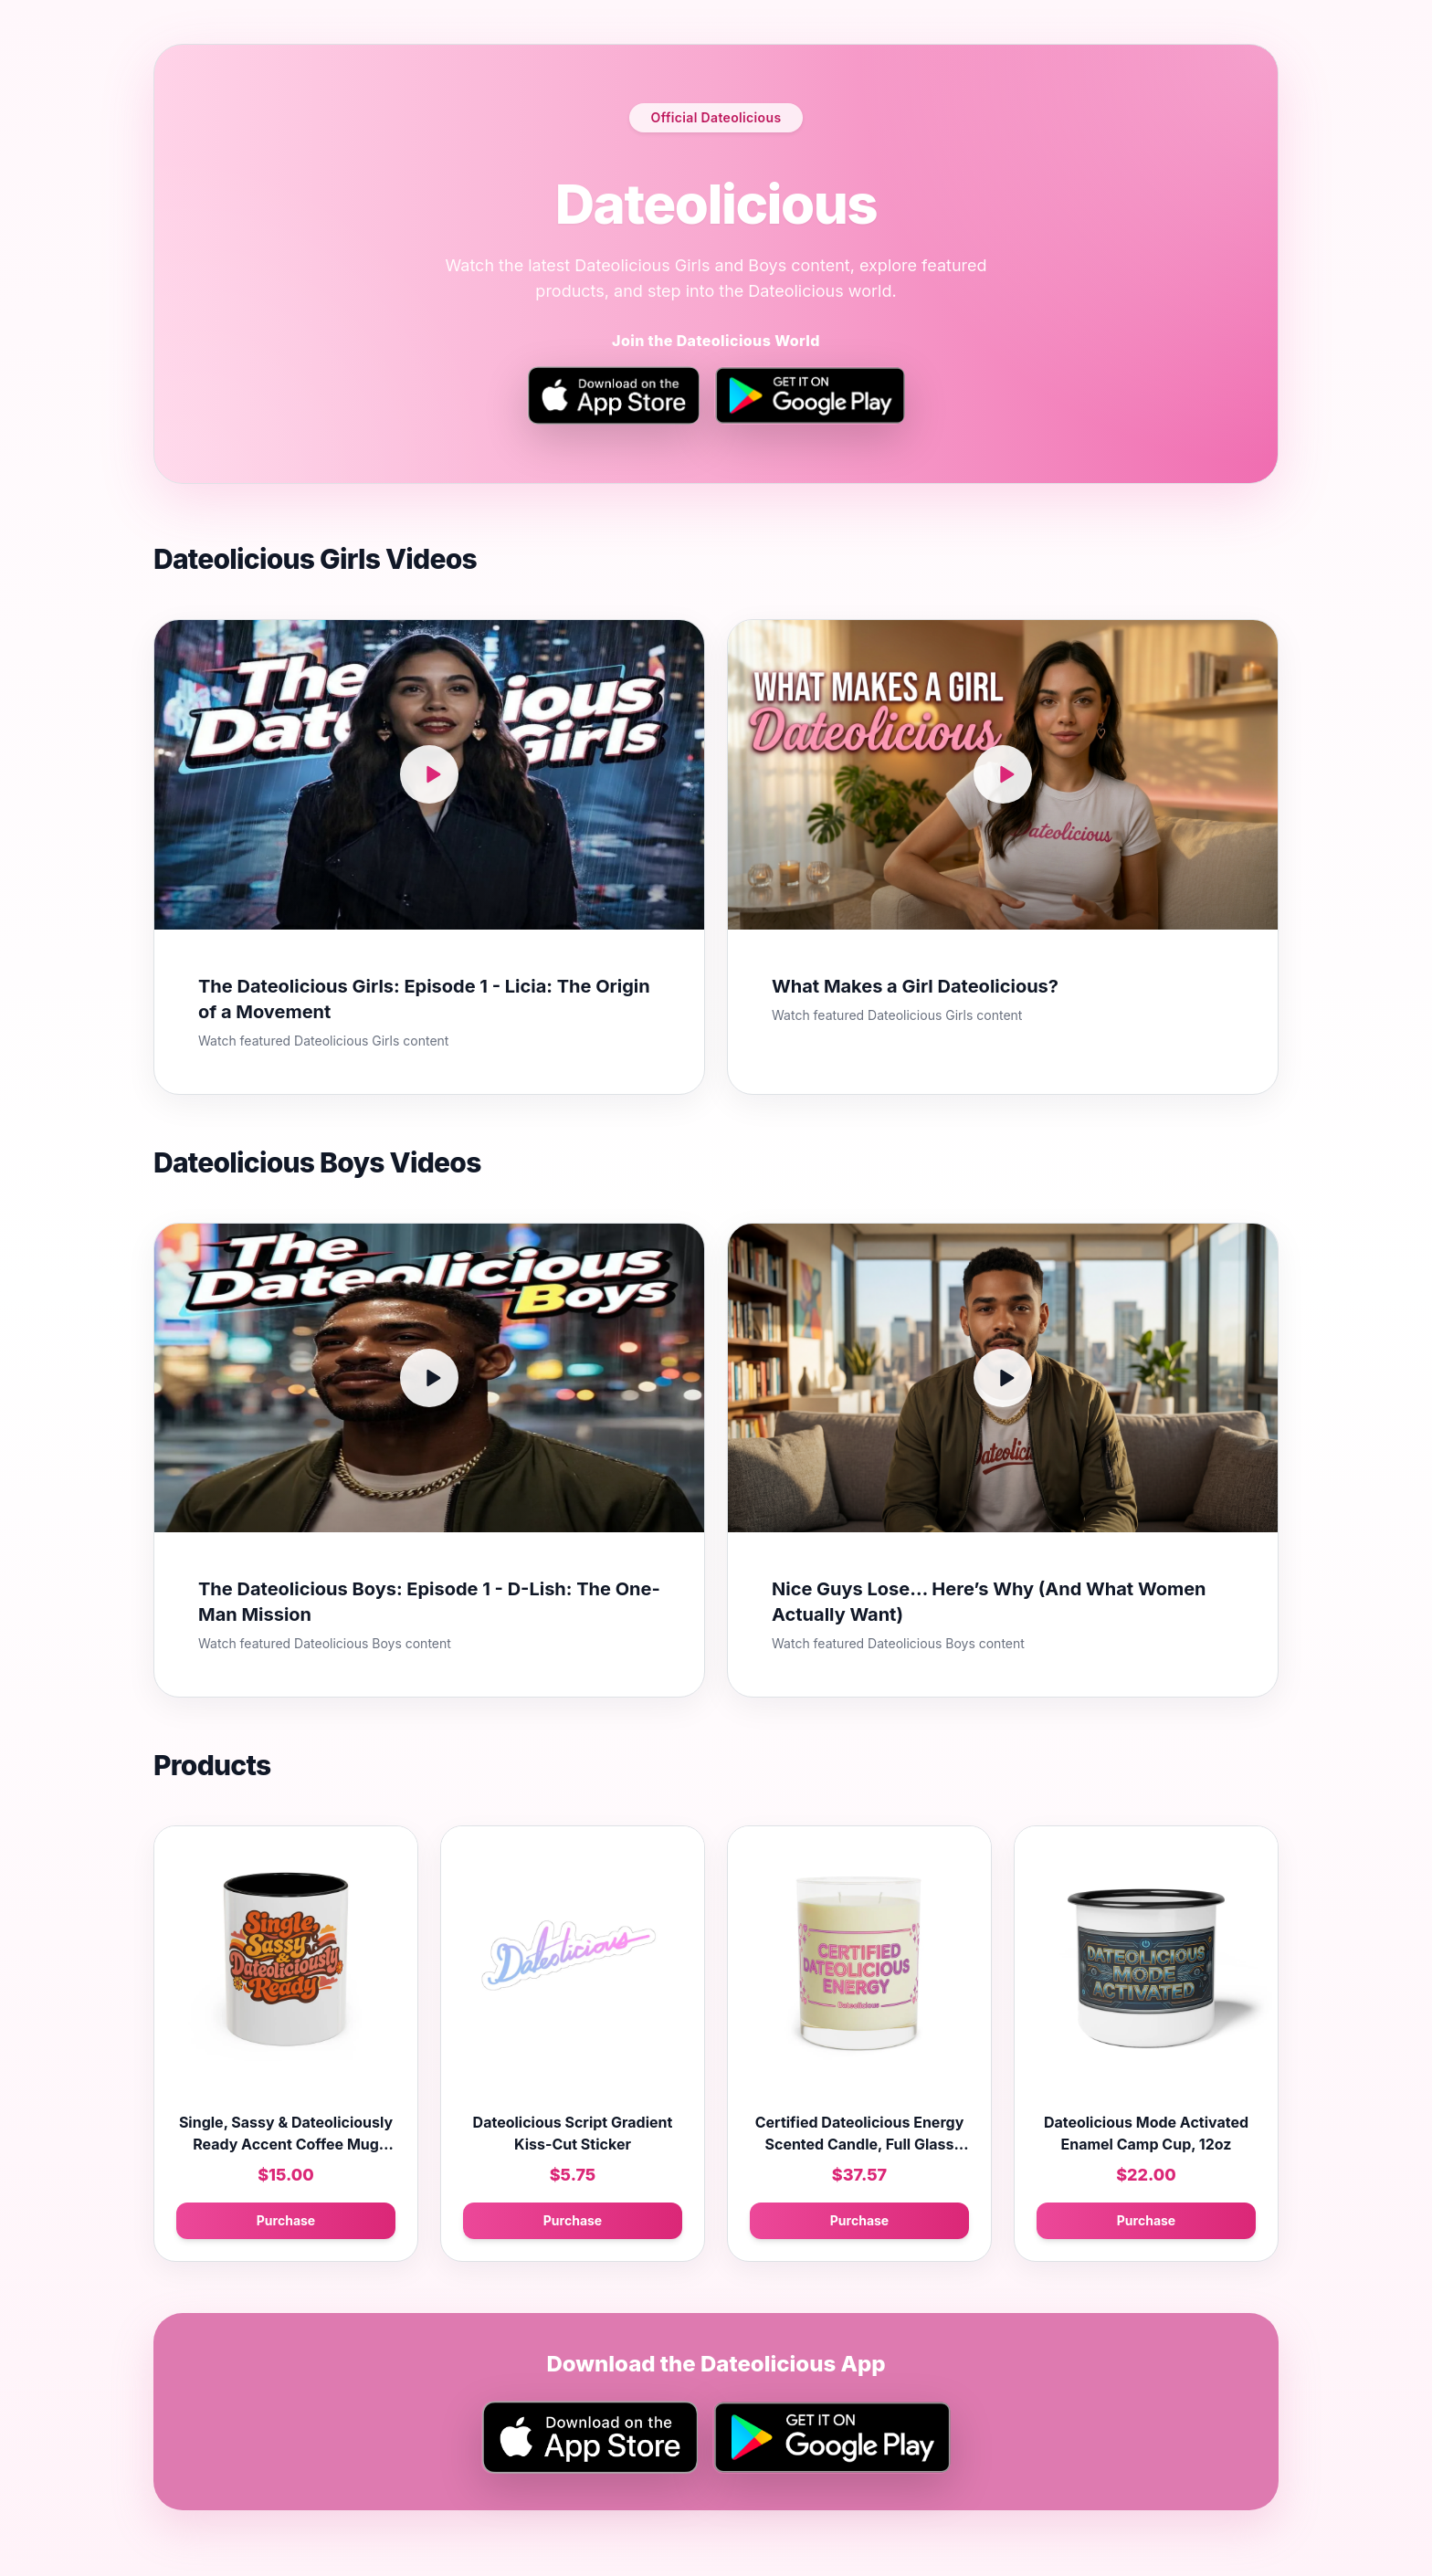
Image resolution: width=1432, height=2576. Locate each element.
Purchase (286, 2220)
